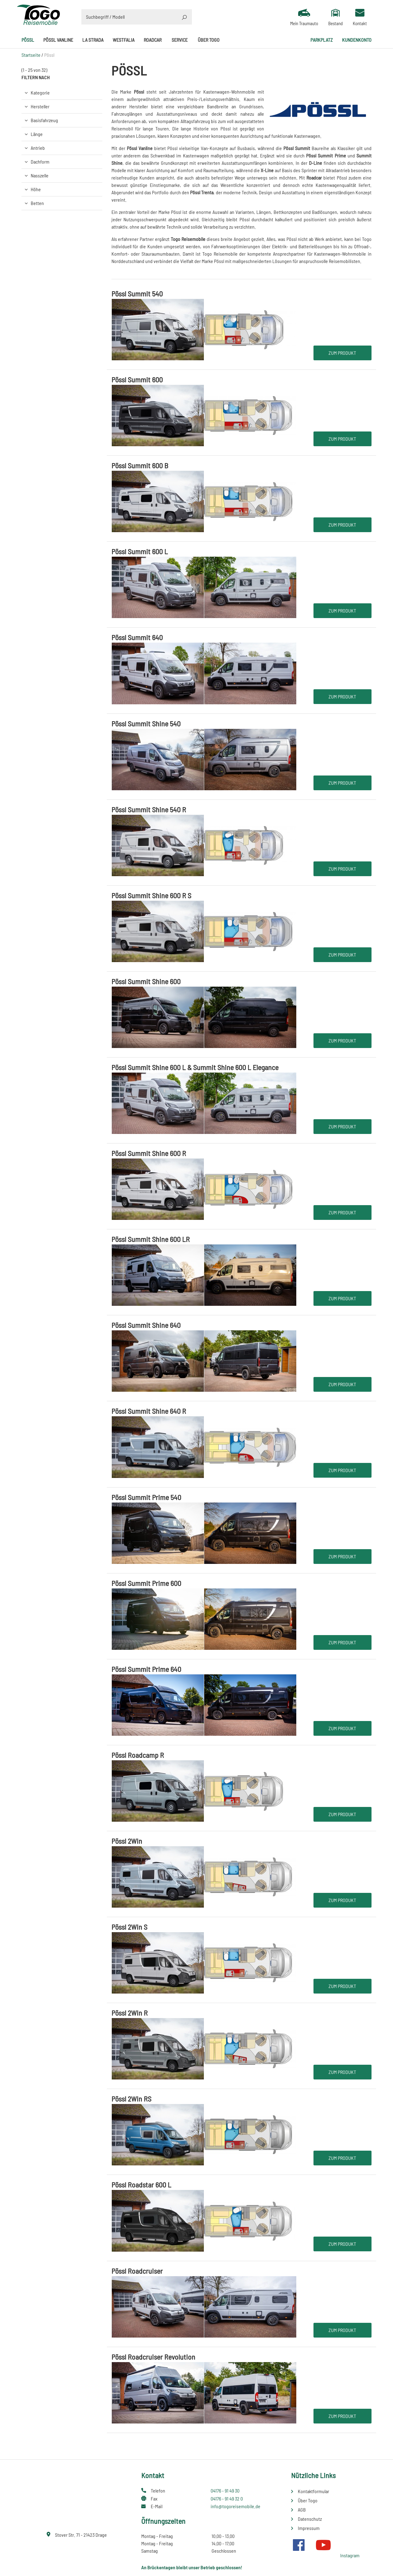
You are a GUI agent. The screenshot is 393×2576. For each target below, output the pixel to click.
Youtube (323, 2545)
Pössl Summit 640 (137, 637)
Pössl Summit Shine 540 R (148, 809)
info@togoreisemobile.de (235, 2506)
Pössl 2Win (126, 1840)
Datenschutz (310, 2519)
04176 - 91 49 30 (225, 2490)
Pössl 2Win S (129, 1926)
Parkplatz (321, 40)
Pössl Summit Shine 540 (146, 723)
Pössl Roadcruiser (137, 2270)
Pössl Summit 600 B (139, 465)
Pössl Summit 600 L (139, 551)
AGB (302, 2509)
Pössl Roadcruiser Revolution (153, 2356)
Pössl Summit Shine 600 (146, 981)
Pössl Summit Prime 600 (146, 1583)
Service (180, 40)
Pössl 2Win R (129, 2012)
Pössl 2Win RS (131, 2098)
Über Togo (209, 40)
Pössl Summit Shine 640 (146, 1325)
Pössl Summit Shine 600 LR (150, 1239)
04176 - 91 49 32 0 (227, 2498)
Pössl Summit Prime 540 (146, 1497)
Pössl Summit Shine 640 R (148, 1410)
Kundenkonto (357, 40)
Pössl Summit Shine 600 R (148, 1153)
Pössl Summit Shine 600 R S (151, 895)
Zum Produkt (342, 353)
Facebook (298, 2545)
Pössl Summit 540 (137, 293)
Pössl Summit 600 (137, 379)
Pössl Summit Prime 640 (146, 1669)
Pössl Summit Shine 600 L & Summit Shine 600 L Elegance (194, 1067)
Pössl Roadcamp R (137, 1754)
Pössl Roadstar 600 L (141, 2184)
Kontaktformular (313, 2491)
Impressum (309, 2528)
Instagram (350, 2555)
